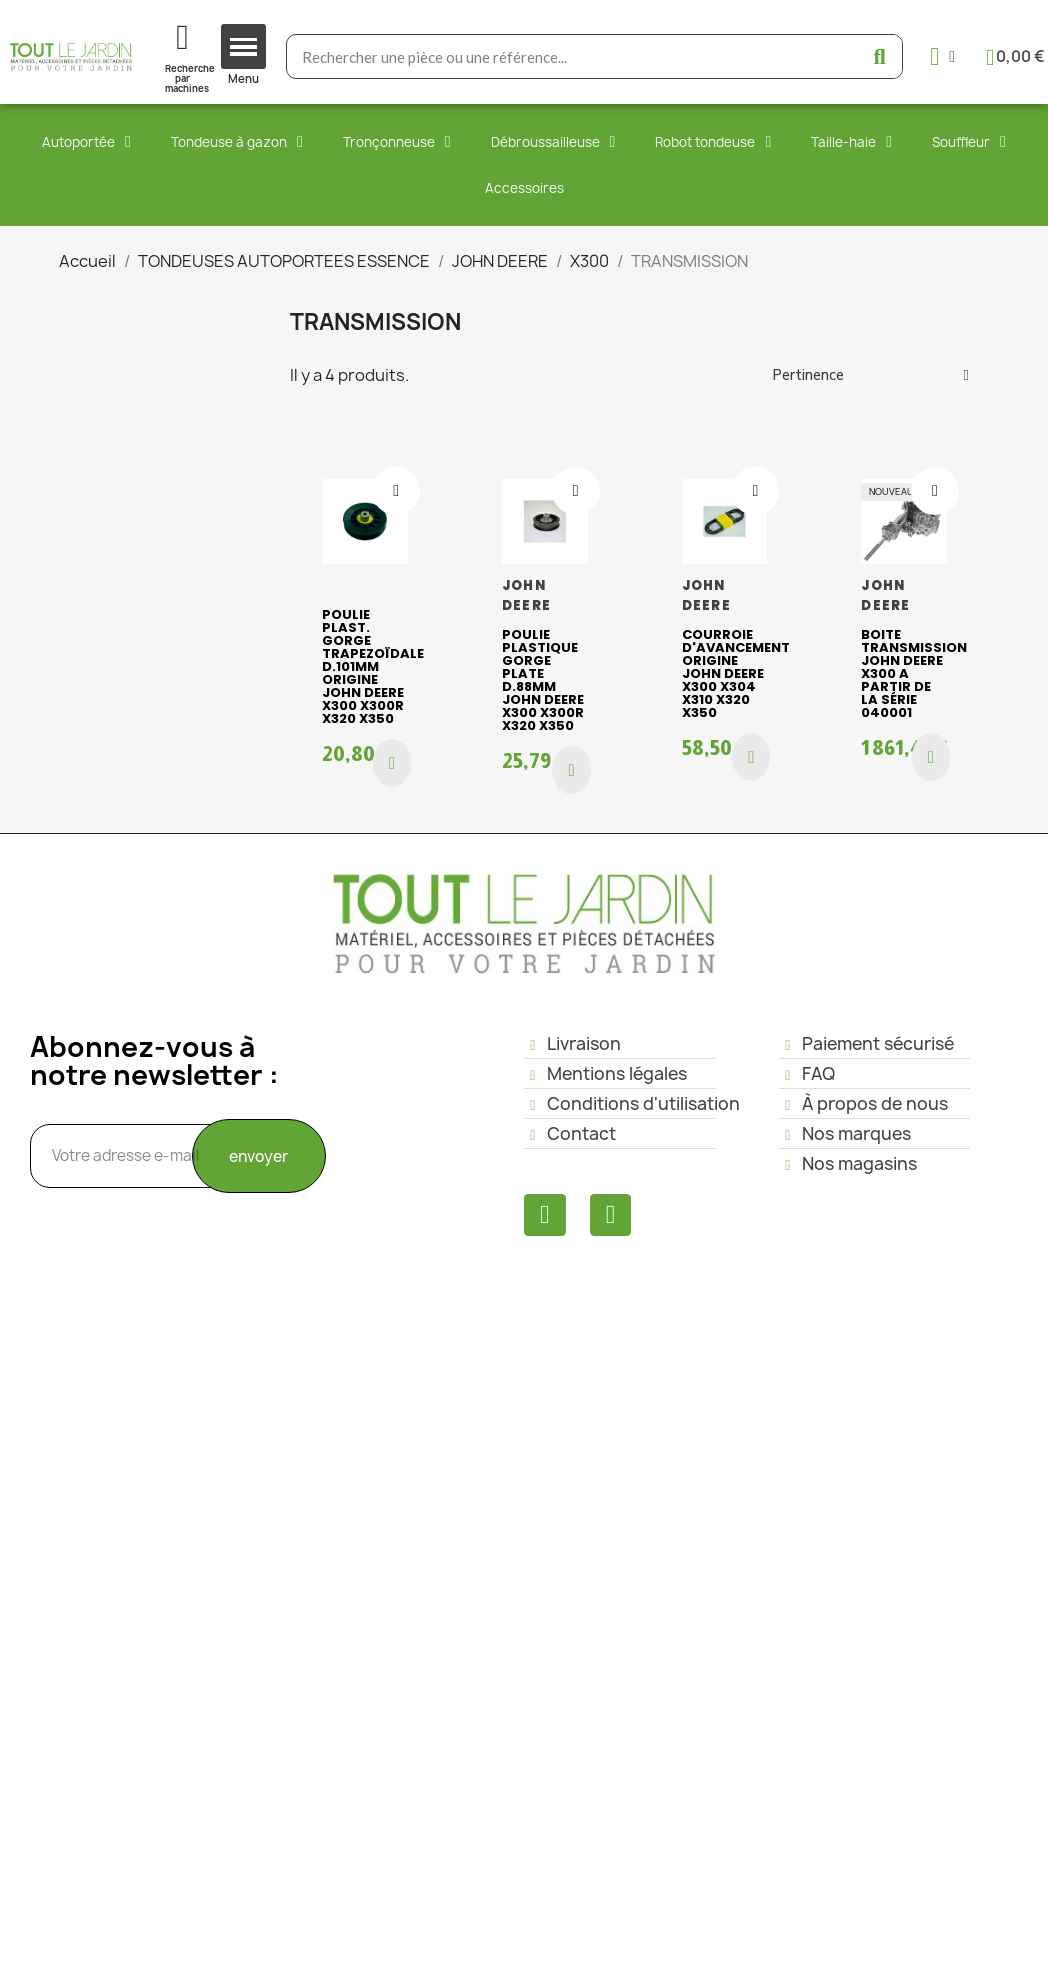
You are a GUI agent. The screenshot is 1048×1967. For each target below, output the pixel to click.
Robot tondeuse (713, 142)
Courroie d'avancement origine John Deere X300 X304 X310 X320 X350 (736, 673)
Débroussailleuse (553, 142)
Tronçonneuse (397, 142)
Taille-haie (851, 142)
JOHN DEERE (526, 595)
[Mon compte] (942, 56)
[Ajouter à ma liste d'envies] (396, 491)
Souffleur (969, 142)
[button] (392, 763)
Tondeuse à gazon (237, 142)
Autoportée (86, 142)
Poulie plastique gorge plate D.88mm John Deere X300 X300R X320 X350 (543, 680)
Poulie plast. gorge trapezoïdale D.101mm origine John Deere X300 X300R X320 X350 (373, 666)
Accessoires (524, 188)
